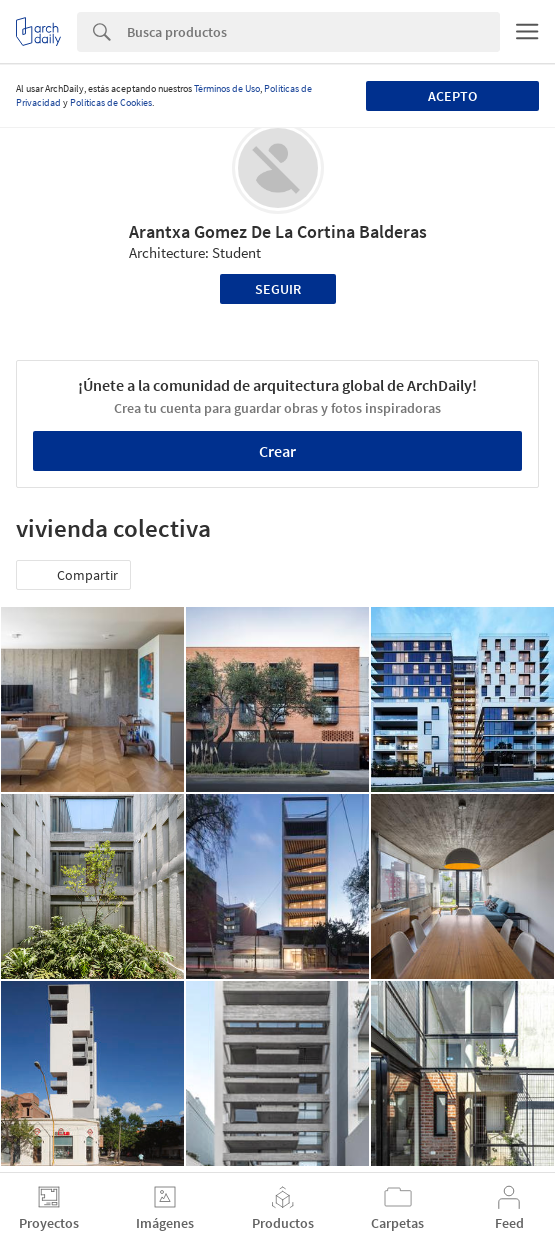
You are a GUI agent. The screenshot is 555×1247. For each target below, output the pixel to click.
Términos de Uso (227, 88)
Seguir (278, 289)
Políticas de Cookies (111, 102)
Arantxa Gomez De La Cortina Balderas (278, 231)
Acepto (452, 96)
